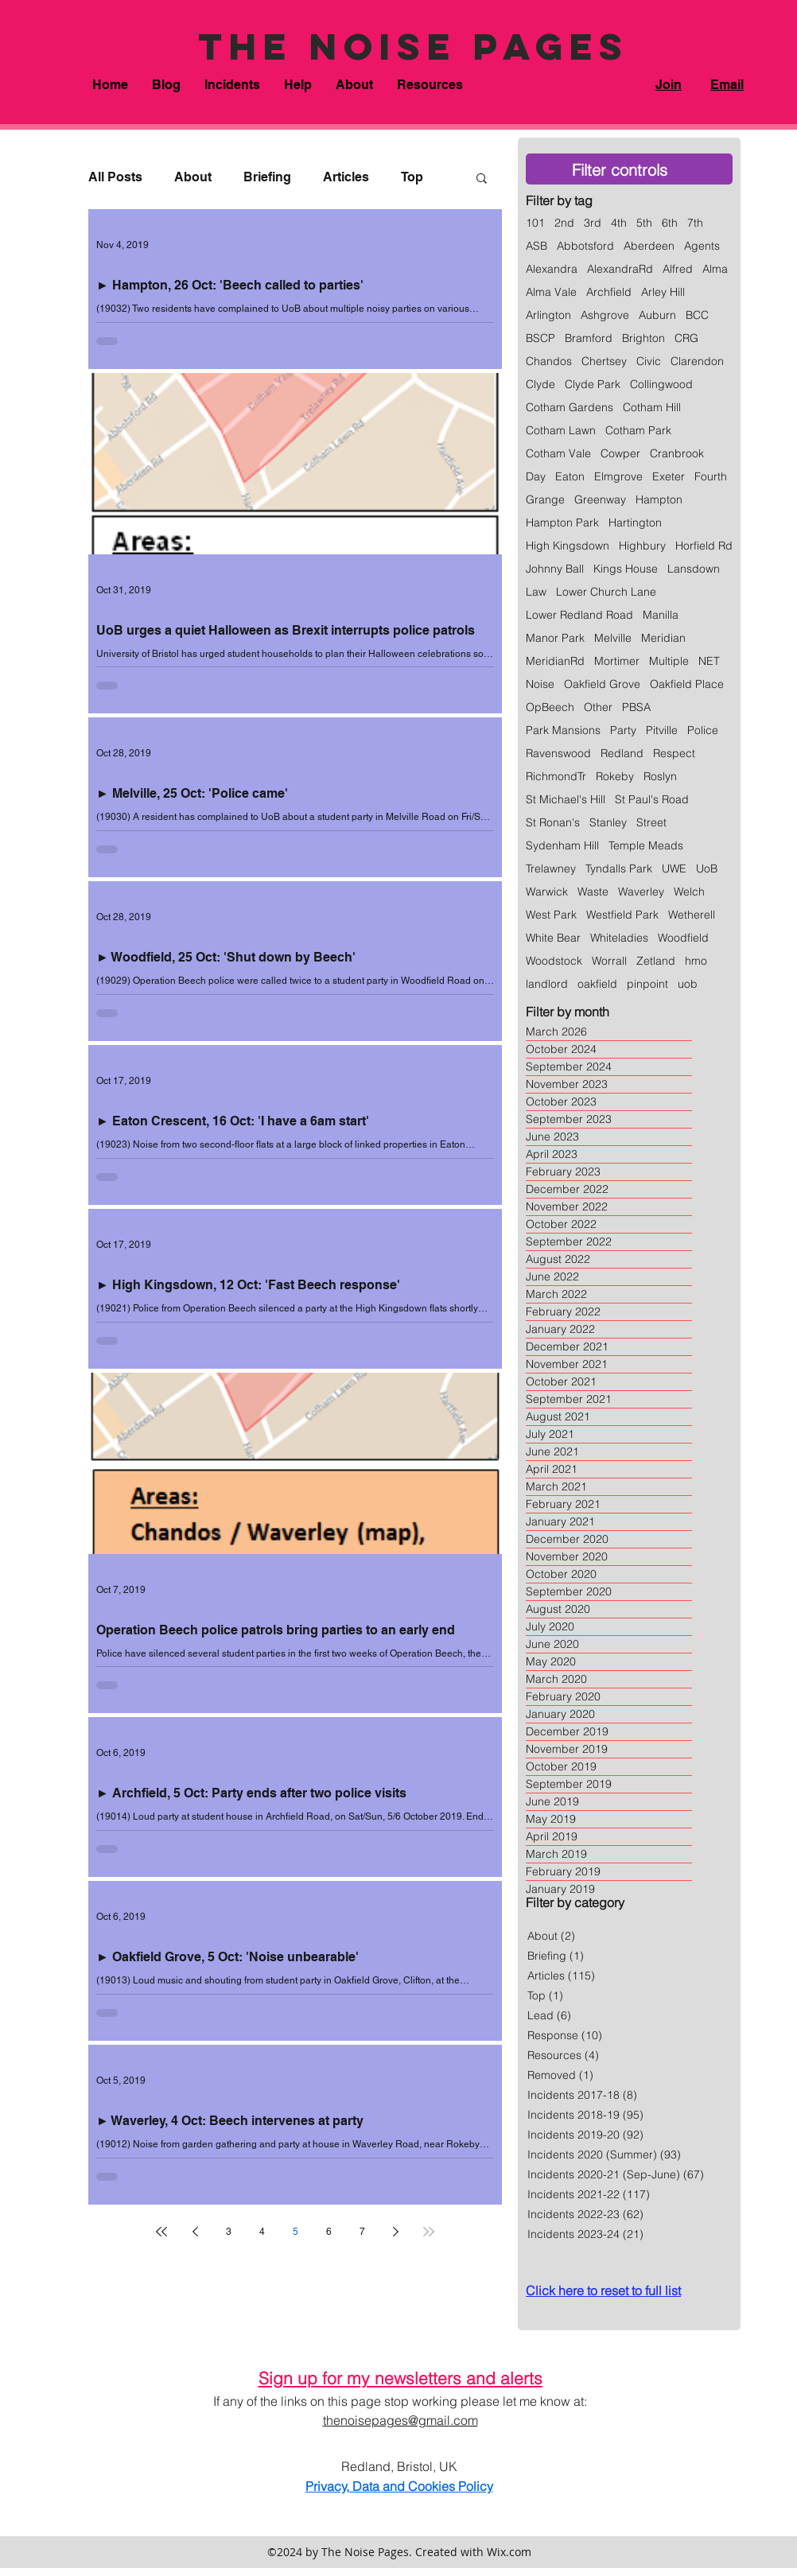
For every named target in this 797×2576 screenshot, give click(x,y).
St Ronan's (553, 823)
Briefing (267, 177)
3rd (592, 223)
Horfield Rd (704, 546)
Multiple (669, 661)
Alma (715, 269)
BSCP (540, 338)
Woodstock (554, 961)
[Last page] (428, 2231)
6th (670, 223)
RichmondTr (556, 776)
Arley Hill (663, 292)
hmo (696, 961)
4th (619, 223)
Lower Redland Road (579, 615)
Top (412, 177)
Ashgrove (605, 315)
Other (598, 707)
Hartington (635, 523)
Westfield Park (622, 915)
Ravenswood (558, 753)
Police (702, 730)
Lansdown (693, 569)
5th (644, 223)
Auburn (657, 315)
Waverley (641, 892)
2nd (564, 223)
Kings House (625, 569)
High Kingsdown (567, 546)
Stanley (608, 823)
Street (651, 823)
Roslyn (660, 776)
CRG (686, 338)
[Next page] (395, 2231)
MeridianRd (555, 661)
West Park (551, 915)
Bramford (588, 338)
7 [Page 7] (362, 2231)
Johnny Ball (555, 569)
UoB (706, 869)
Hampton (659, 500)
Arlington (548, 315)
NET (709, 661)
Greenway (600, 500)
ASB (536, 246)
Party (623, 730)
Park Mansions (563, 730)
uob (688, 984)
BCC (697, 315)
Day (536, 477)
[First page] (161, 2231)
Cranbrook (677, 453)
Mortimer (617, 661)
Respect (674, 753)
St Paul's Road (652, 799)
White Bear (553, 938)
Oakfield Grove (602, 684)
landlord (547, 984)
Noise (540, 684)
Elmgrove (618, 477)
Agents (702, 246)
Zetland (655, 961)
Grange (545, 500)
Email (727, 84)
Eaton (570, 477)
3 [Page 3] (228, 2231)
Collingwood (661, 384)
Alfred (678, 269)
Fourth (710, 477)
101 (535, 223)
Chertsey (604, 361)
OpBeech (550, 707)
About (193, 177)
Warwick (547, 892)
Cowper (620, 453)
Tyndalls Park (618, 869)
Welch (689, 892)
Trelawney (551, 869)
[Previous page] (195, 2231)
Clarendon (697, 361)
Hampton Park (562, 523)
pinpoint (647, 984)
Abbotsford (585, 246)
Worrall (609, 961)
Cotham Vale (558, 453)
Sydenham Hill (562, 846)
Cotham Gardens (569, 407)
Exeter (668, 477)
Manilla (660, 615)
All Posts (115, 177)
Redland (622, 753)
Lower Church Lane (606, 592)
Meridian (663, 638)
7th (695, 223)
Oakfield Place (687, 684)
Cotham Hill (652, 407)
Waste (592, 892)
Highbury (642, 546)
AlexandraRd (620, 269)
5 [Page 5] (295, 2231)
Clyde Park (592, 384)
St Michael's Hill (565, 799)
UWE (674, 869)
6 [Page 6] (329, 2231)
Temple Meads (645, 846)
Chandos (549, 361)
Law (536, 592)
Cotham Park (638, 430)
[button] (232, 85)
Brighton (643, 338)
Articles (346, 177)
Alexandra (551, 269)
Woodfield (683, 938)
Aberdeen (649, 246)
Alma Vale (551, 292)
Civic (648, 361)
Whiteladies (619, 938)
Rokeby (615, 776)
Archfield (609, 292)
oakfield (597, 984)
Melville (613, 638)
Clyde (540, 384)
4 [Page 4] (262, 2231)
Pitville (662, 730)
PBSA (636, 707)
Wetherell (691, 915)
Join (668, 84)
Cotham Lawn (561, 430)
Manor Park (555, 638)
